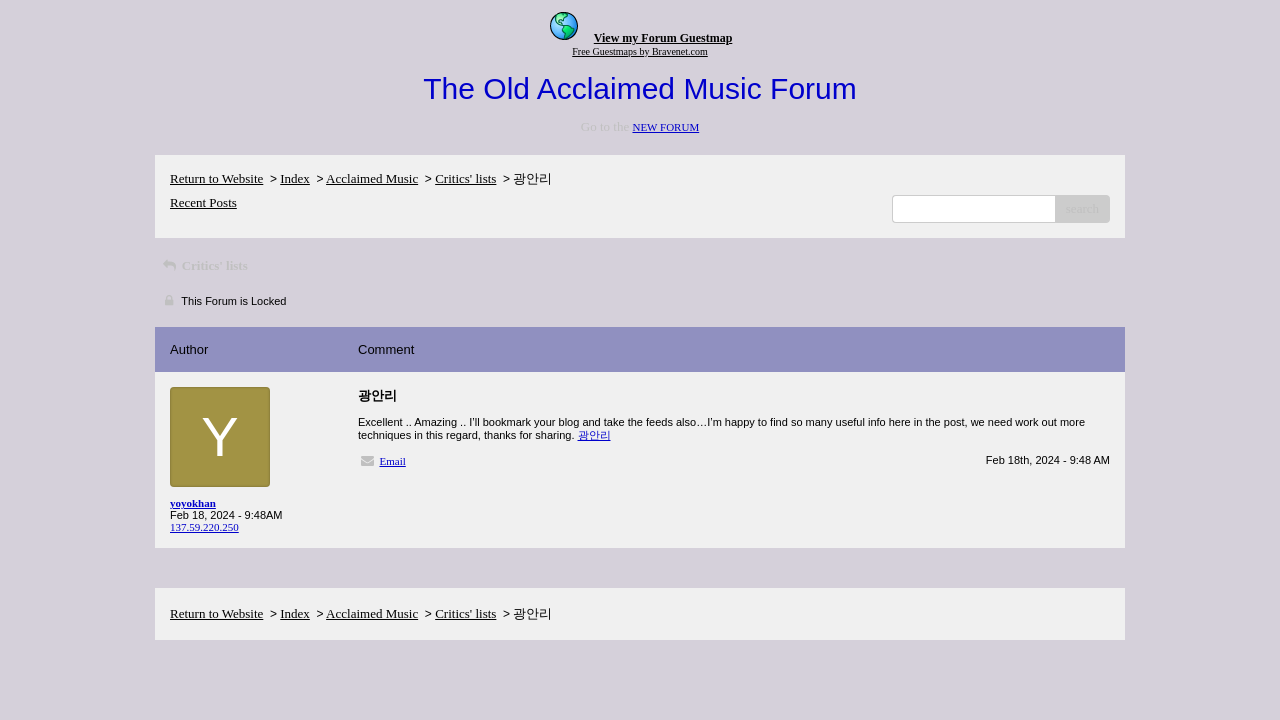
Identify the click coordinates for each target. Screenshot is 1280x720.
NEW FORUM (665, 127)
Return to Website (216, 178)
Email (393, 461)
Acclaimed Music (372, 178)
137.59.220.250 (204, 527)
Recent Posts (203, 202)
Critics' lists (465, 178)
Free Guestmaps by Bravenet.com (640, 51)
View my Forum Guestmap (663, 38)
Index (295, 178)
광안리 (594, 435)
